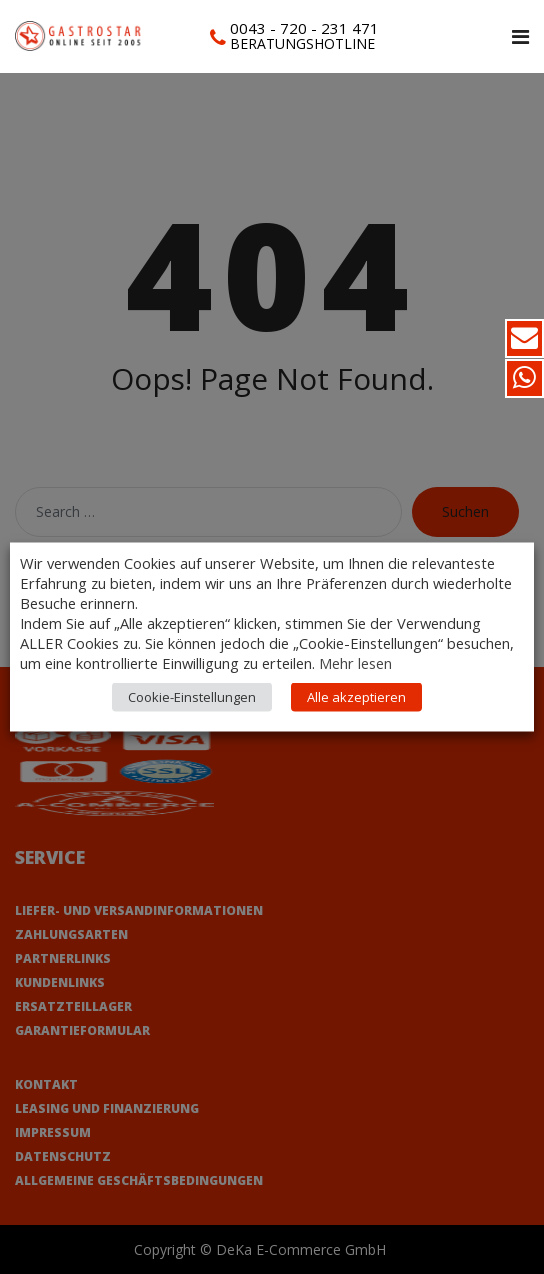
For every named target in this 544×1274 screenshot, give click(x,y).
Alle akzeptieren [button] (356, 697)
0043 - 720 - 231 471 (304, 28)
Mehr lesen (355, 663)
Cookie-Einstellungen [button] (192, 697)
